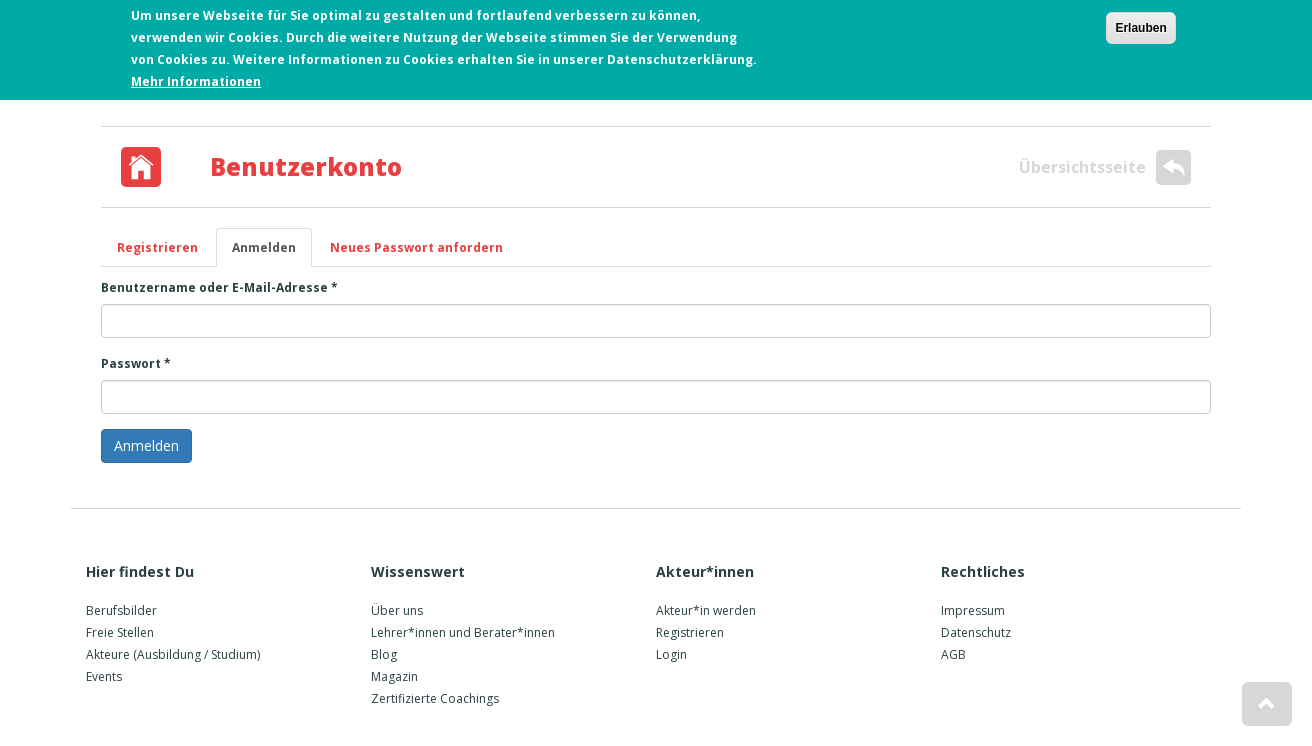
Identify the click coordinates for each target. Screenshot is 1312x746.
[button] (1267, 704)
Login (671, 654)
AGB (953, 654)
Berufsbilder (121, 610)
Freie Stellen (120, 632)
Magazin (394, 676)
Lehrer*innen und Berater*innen (463, 632)
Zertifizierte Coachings (435, 698)
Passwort (136, 363)
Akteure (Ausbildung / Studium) (173, 654)
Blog (384, 654)
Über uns (397, 610)
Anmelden (272, 253)
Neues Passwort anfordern (416, 247)
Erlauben (1140, 28)
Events (104, 676)
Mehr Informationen (196, 81)
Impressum (973, 610)
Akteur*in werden (706, 610)
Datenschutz (976, 632)
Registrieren (157, 247)
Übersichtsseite (1105, 167)
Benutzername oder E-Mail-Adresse (219, 287)
